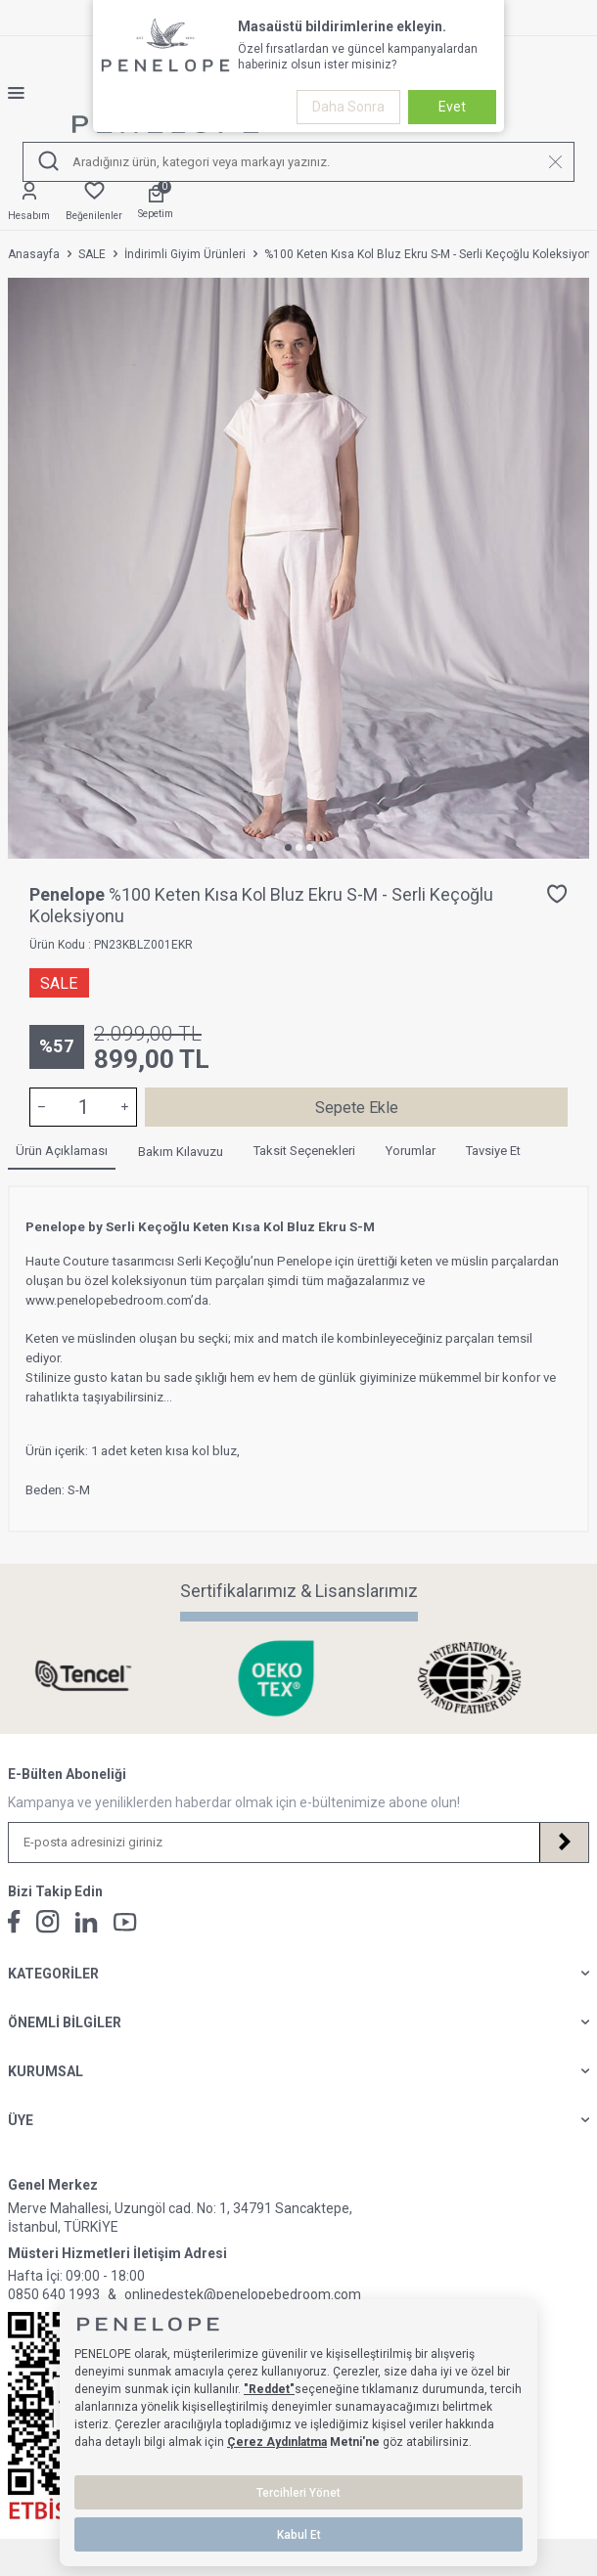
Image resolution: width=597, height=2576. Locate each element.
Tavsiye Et (493, 1150)
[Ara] (48, 162)
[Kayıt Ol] (563, 1842)
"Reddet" (269, 2389)
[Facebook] (14, 1921)
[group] (298, 568)
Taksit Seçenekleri (304, 1150)
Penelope (69, 894)
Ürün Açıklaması (62, 1150)
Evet (452, 106)
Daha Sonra (348, 106)
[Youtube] (125, 1922)
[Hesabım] (29, 202)
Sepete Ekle (356, 1107)
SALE (92, 254)
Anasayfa (34, 254)
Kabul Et (299, 2535)
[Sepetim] (155, 203)
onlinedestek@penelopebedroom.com (242, 2294)
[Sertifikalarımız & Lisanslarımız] (105, 1677)
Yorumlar (411, 1150)
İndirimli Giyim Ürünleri (185, 254)
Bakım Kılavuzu (180, 1151)
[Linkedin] (86, 1922)
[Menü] (24, 93)
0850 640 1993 (54, 2294)
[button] (288, 847)
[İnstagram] (48, 1921)
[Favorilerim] (94, 202)
